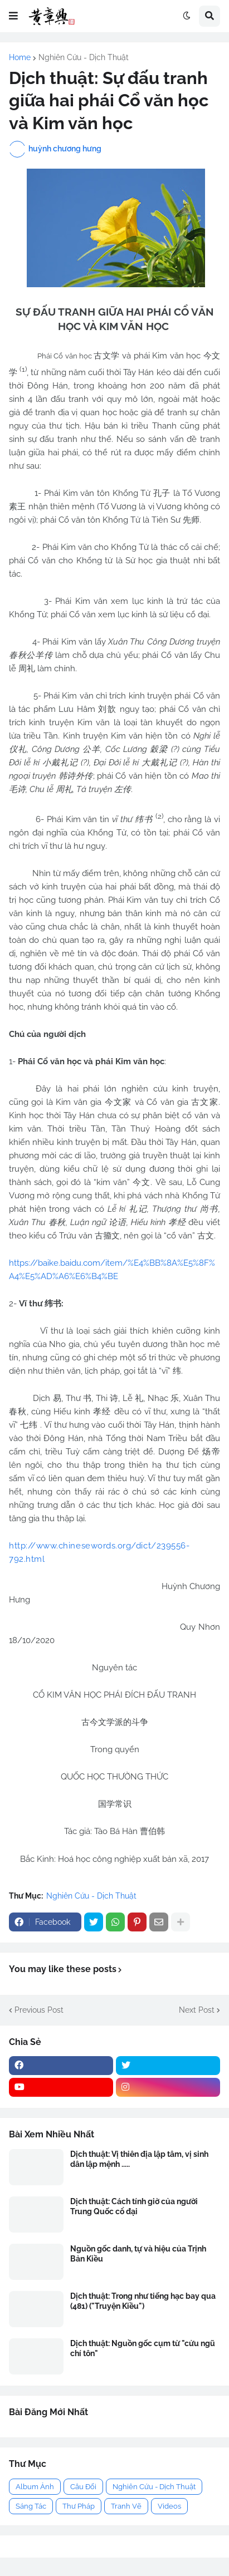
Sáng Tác (31, 2506)
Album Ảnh (35, 2486)
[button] (13, 16)
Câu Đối (83, 2486)
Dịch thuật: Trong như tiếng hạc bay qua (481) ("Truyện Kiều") (143, 2301)
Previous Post (39, 2009)
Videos (169, 2506)
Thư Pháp (78, 2506)
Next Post (197, 2009)
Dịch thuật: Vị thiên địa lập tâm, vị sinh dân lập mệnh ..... (139, 2159)
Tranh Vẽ (126, 2506)
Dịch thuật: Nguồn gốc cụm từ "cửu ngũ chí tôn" (142, 2348)
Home (20, 57)
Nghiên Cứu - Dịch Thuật (83, 57)
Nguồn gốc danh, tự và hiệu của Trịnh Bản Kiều (138, 2253)
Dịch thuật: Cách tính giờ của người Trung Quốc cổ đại (134, 2206)
